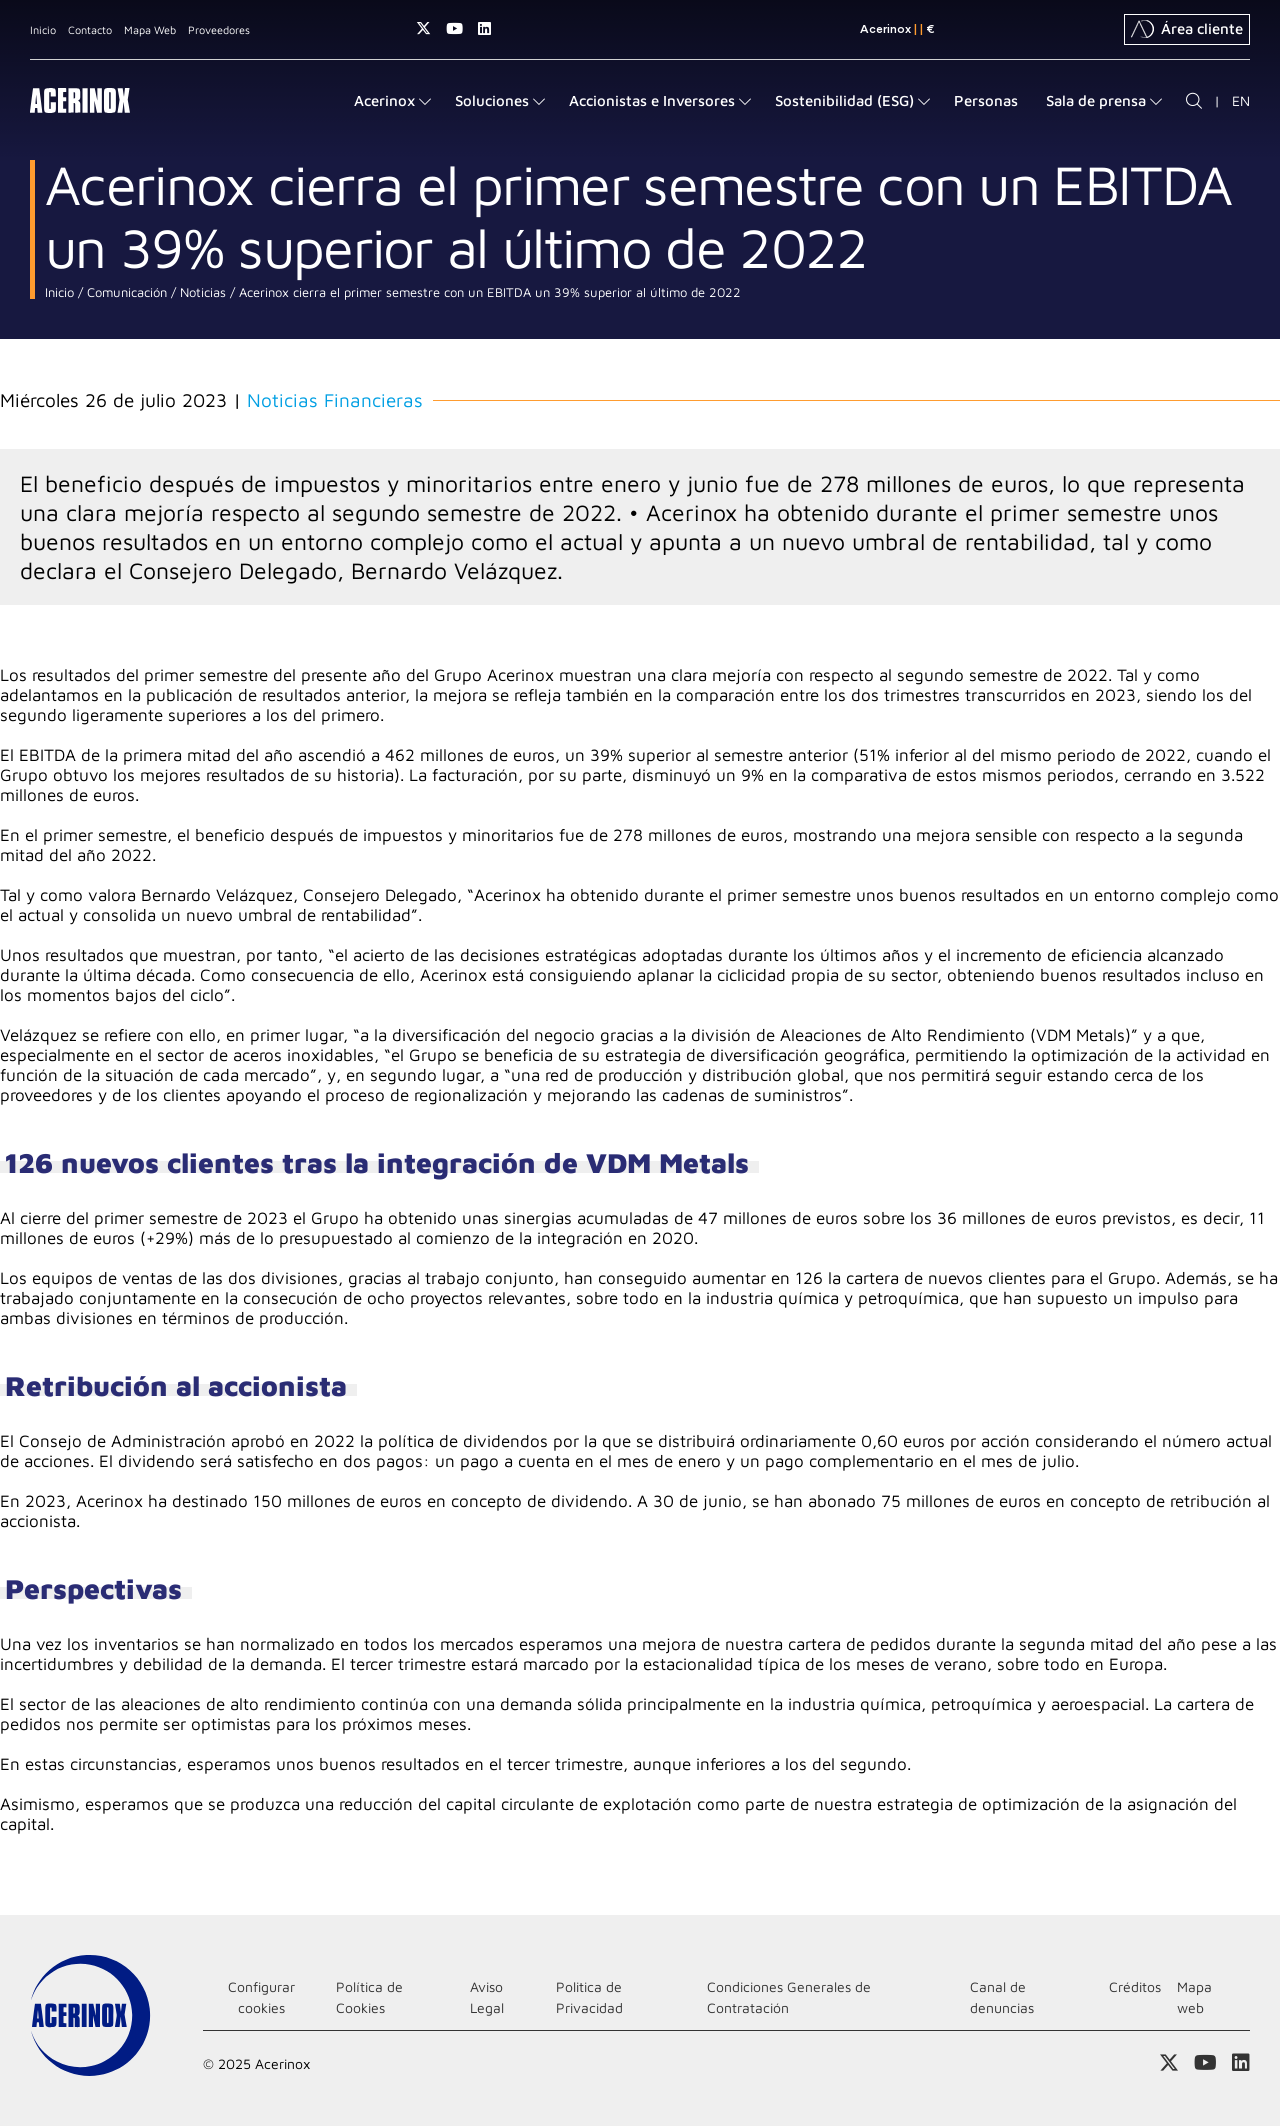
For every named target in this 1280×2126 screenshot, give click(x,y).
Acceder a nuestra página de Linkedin (484, 28)
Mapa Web (150, 29)
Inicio (43, 29)
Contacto (90, 29)
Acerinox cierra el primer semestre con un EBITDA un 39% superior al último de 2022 (488, 292)
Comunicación (125, 292)
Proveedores (219, 29)
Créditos (1135, 1986)
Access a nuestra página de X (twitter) (423, 28)
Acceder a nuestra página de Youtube (454, 28)
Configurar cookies (261, 1997)
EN (1241, 100)
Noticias (201, 292)
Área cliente (1187, 29)
